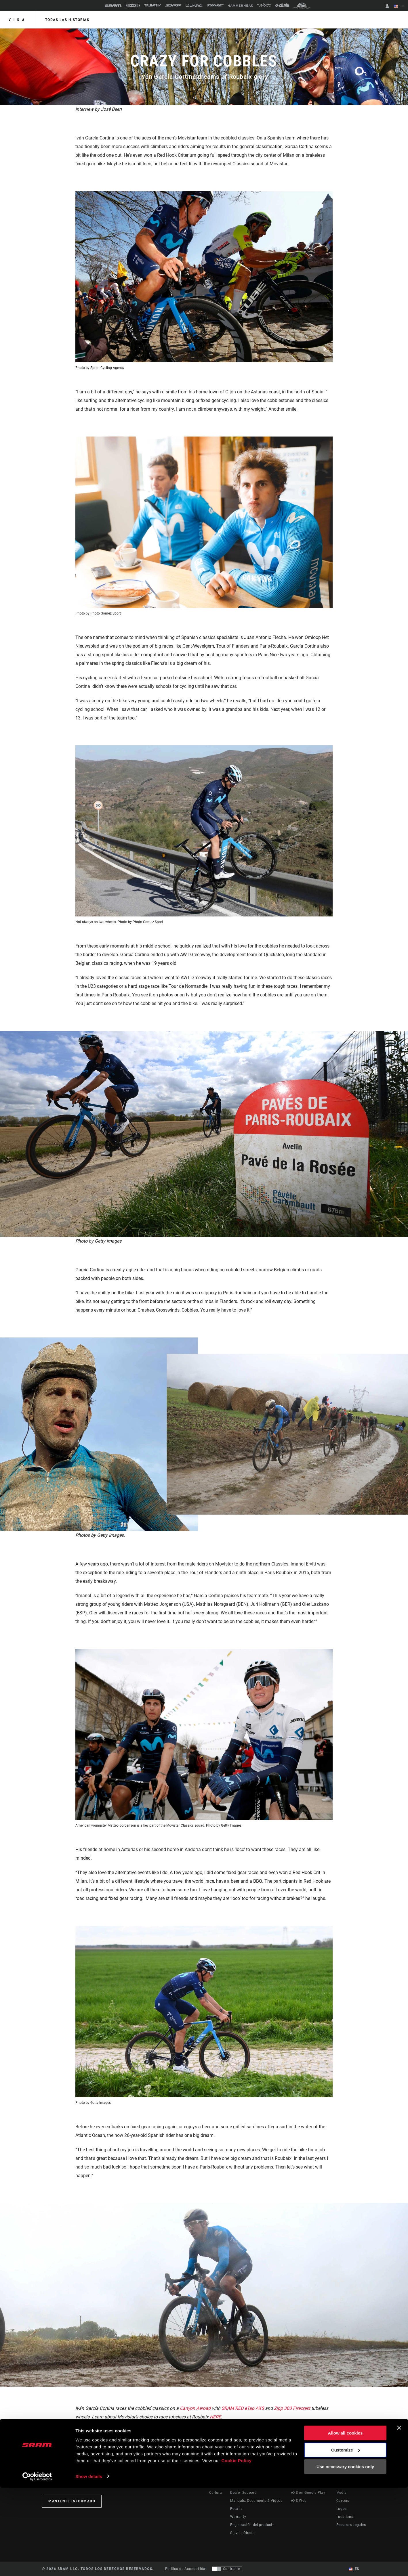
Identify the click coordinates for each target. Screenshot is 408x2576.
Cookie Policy (236, 2548)
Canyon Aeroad (195, 2408)
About (341, 2485)
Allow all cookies (345, 2521)
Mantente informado (71, 2501)
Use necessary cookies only (345, 2555)
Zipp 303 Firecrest (292, 2408)
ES (399, 6)
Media (341, 2493)
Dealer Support (243, 2493)
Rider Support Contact (249, 2485)
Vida (18, 20)
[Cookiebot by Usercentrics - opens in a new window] (37, 2564)
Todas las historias (67, 20)
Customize (345, 2538)
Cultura (215, 2493)
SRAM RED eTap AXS (243, 2408)
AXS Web (298, 2501)
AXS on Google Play (308, 2493)
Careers (342, 2501)
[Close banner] (399, 2516)
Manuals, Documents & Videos (256, 2501)
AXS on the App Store (309, 2485)
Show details (88, 2564)
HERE (215, 2417)
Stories (215, 2485)
